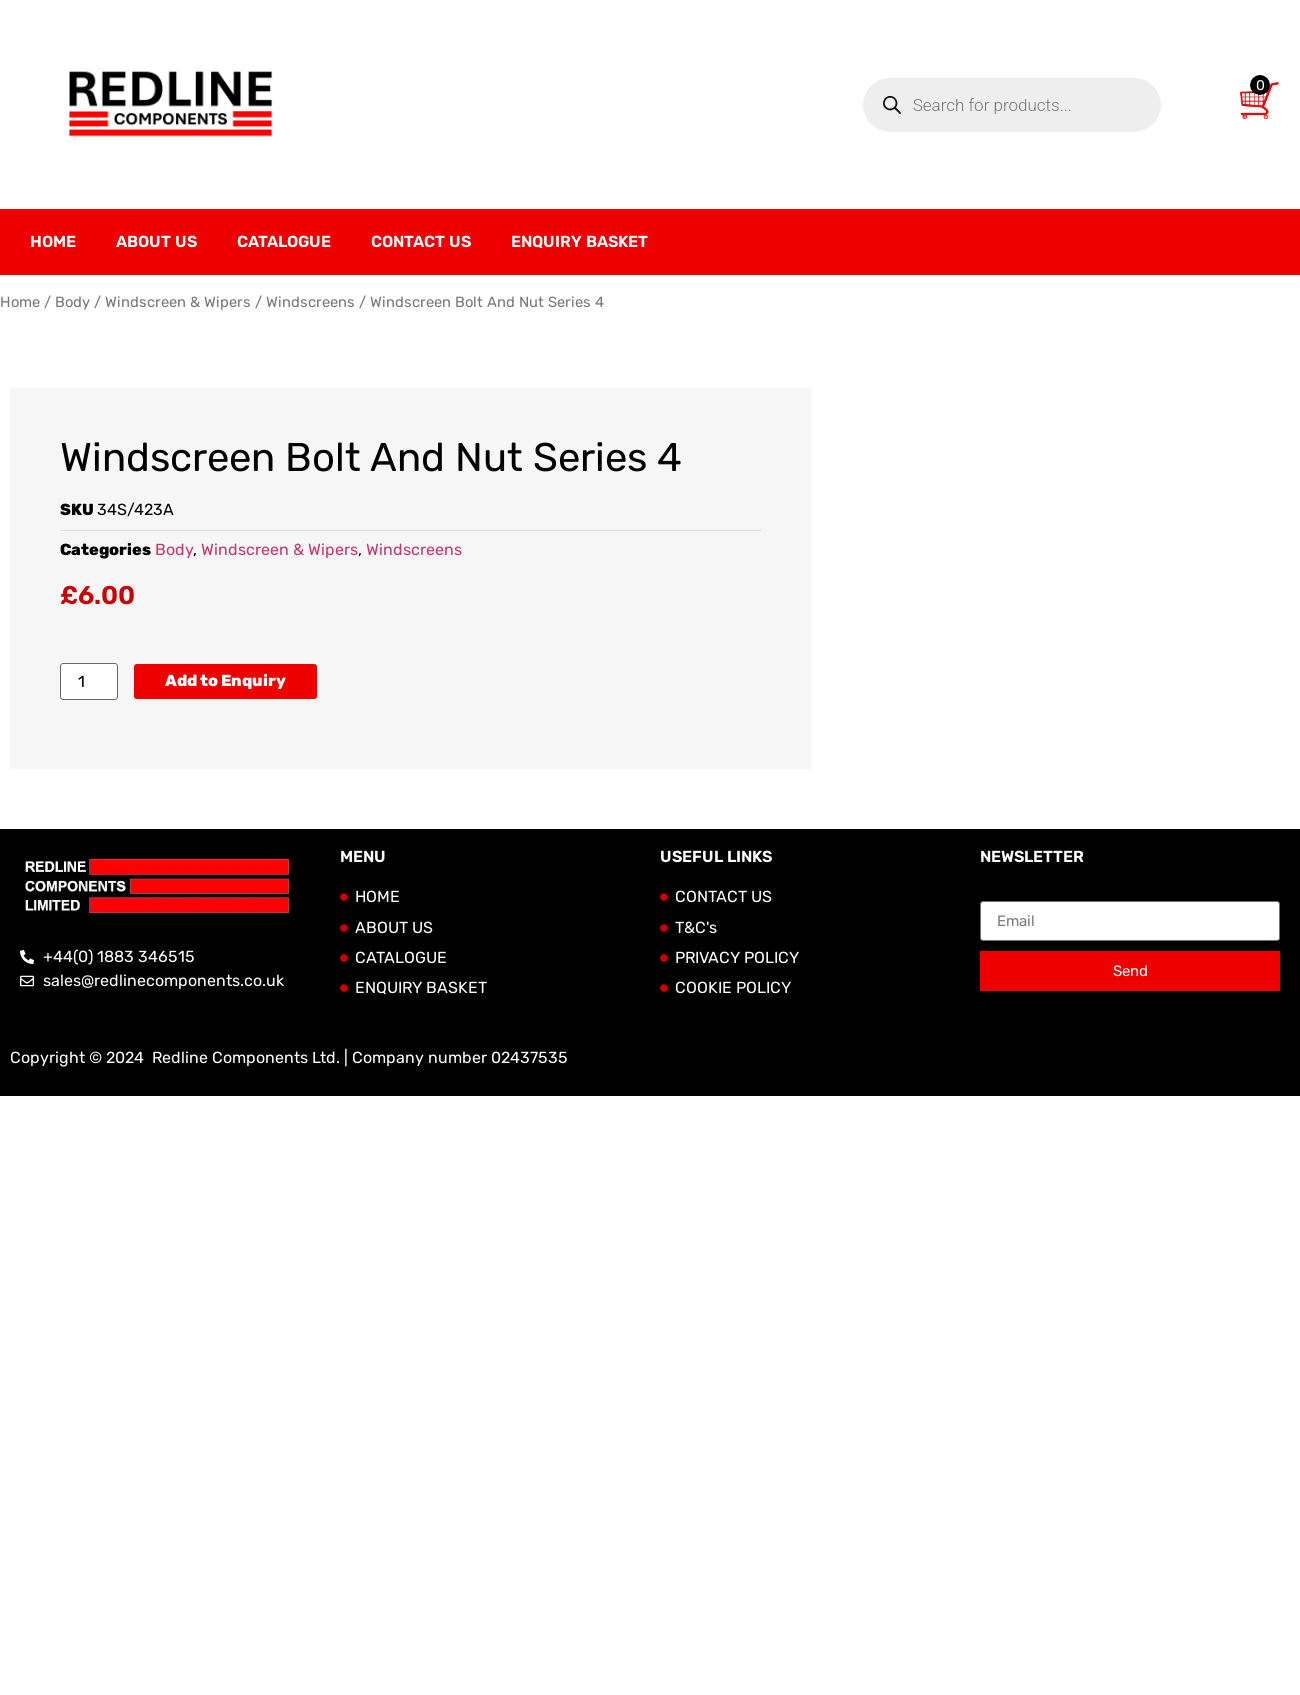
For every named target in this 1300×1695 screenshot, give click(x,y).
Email (1000, 893)
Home (53, 241)
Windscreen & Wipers (178, 302)
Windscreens (310, 302)
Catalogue (284, 241)
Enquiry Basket (579, 241)
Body (72, 302)
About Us (156, 241)
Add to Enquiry (225, 680)
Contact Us (421, 241)
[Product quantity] (89, 681)
